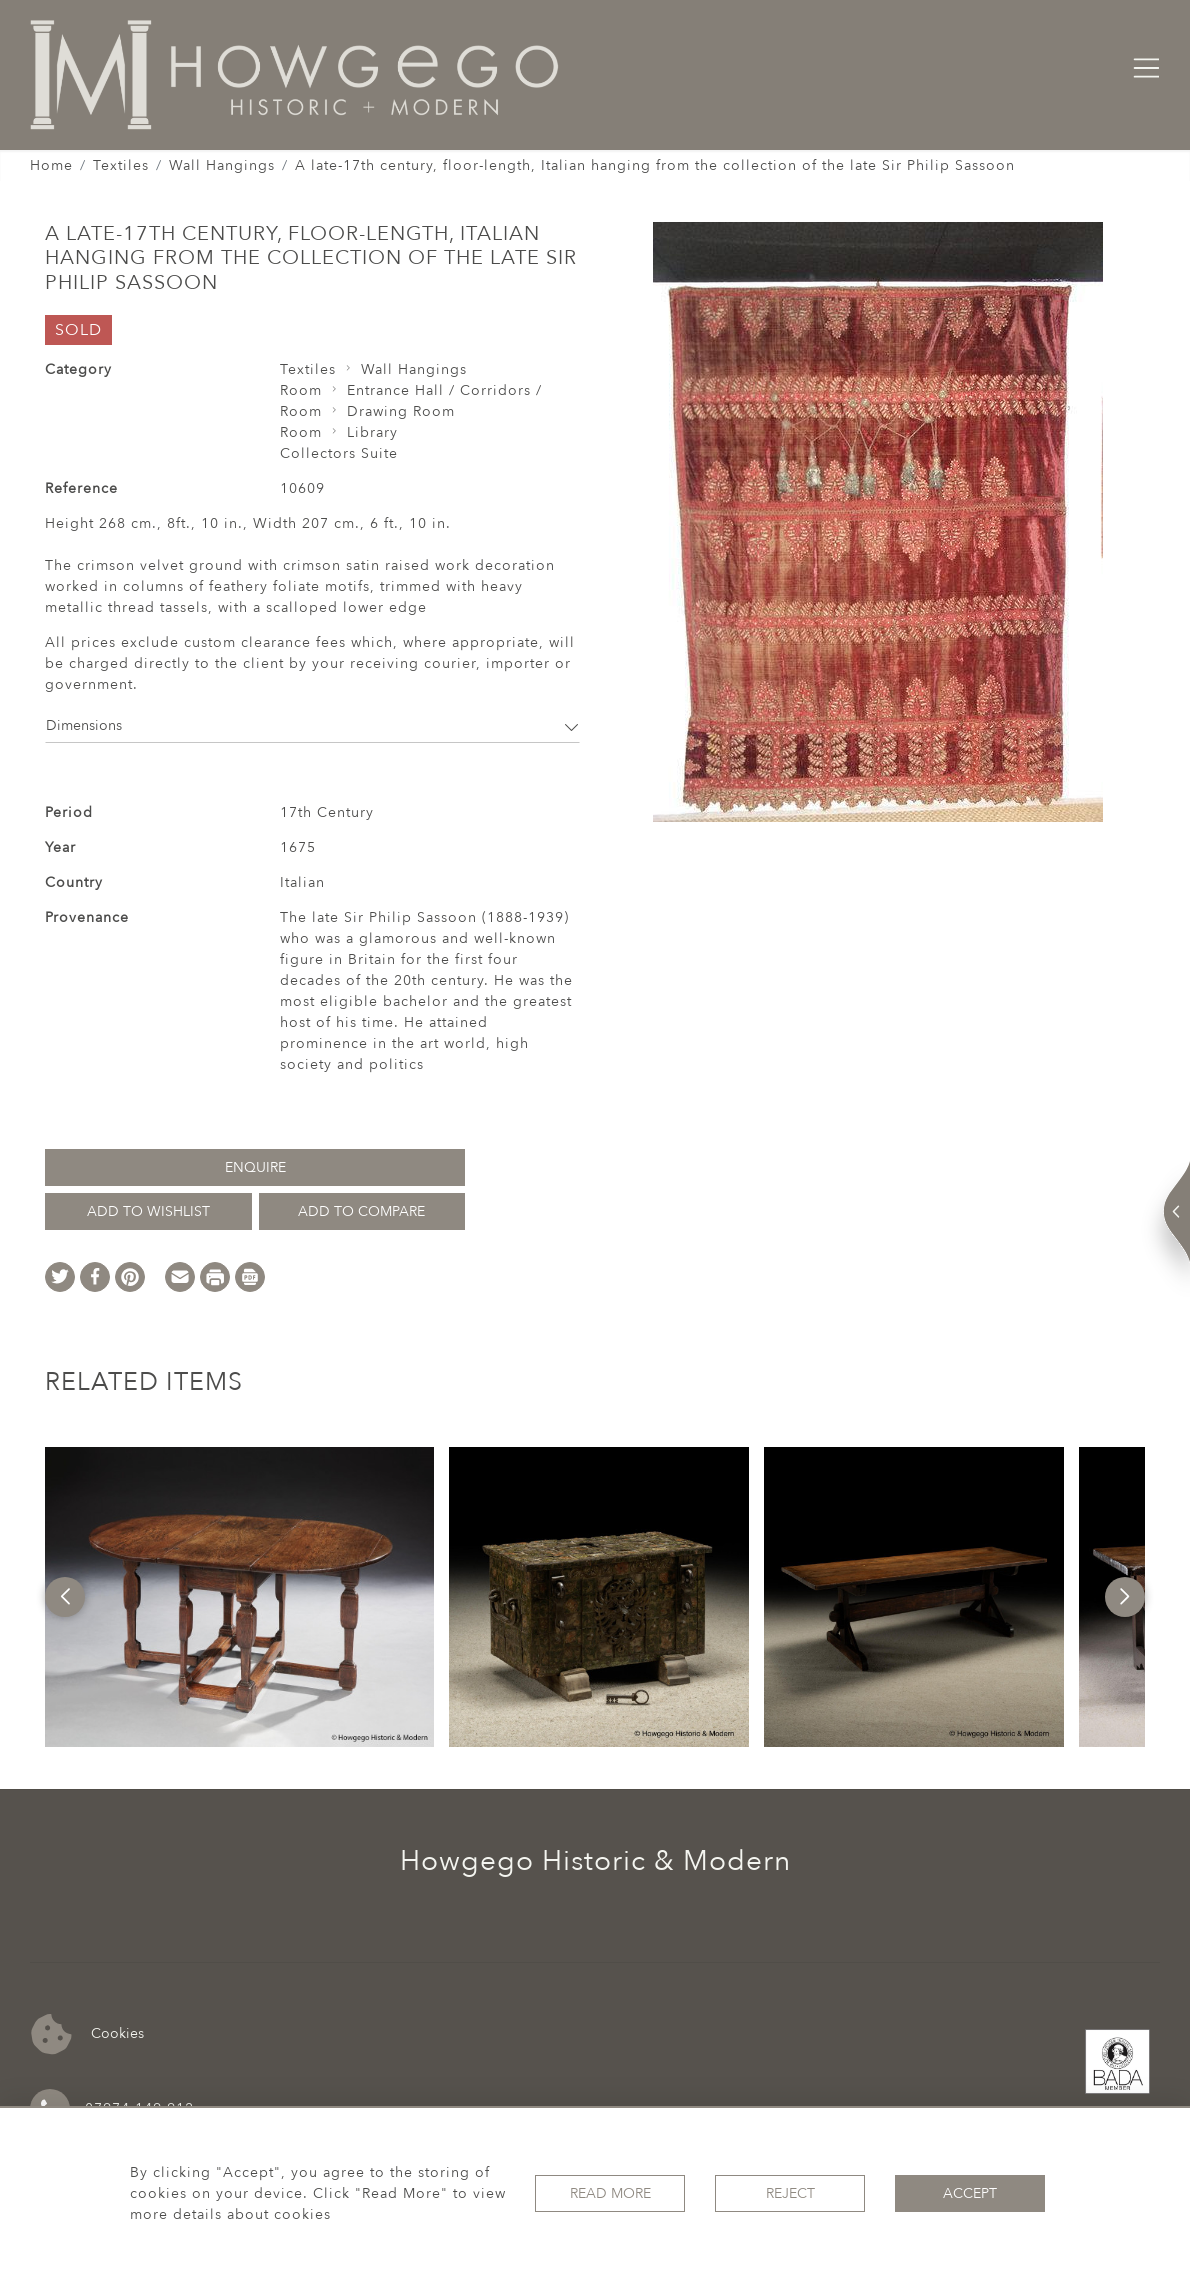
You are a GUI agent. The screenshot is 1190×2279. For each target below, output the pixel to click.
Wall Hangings (222, 165)
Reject (790, 2193)
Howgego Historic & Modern (595, 1861)
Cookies (87, 2034)
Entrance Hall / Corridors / (444, 390)
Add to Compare (361, 1211)
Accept (970, 2193)
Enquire (255, 1167)
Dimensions (312, 725)
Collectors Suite (339, 453)
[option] (239, 1597)
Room (301, 390)
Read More (610, 2193)
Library (372, 432)
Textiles (121, 165)
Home (51, 165)
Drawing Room (401, 411)
